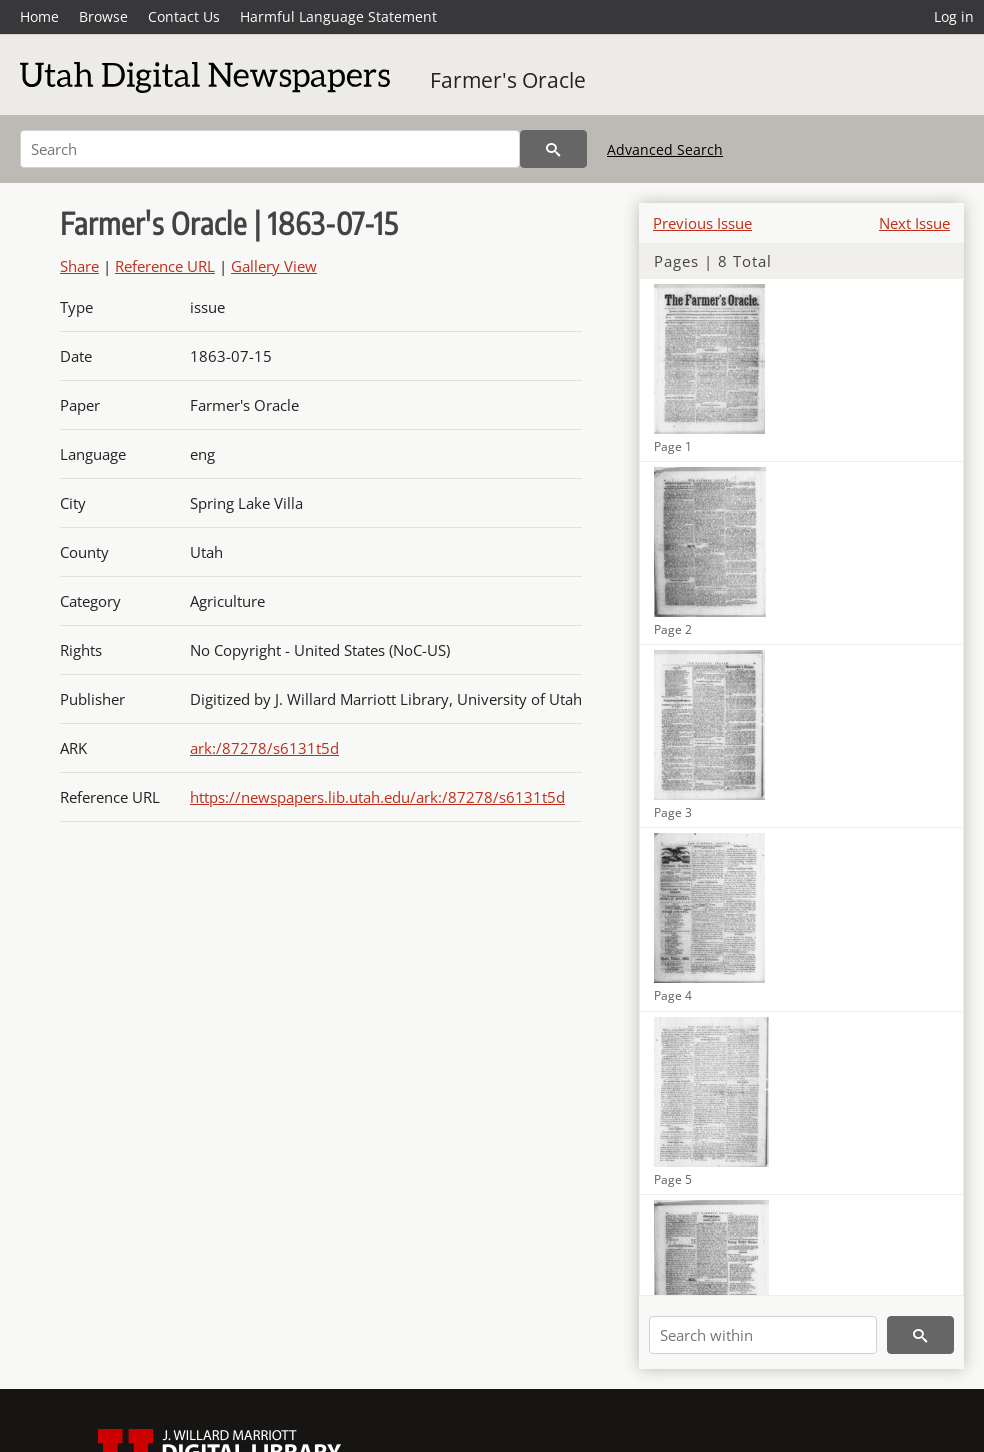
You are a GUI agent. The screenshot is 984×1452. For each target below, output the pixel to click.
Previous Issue (702, 223)
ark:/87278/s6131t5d (264, 748)
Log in (954, 16)
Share (79, 266)
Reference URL (165, 266)
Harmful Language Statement (338, 16)
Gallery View (274, 266)
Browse (103, 16)
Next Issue (914, 223)
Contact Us (184, 16)
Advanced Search (665, 149)
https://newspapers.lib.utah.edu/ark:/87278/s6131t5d (377, 797)
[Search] (270, 149)
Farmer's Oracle (508, 80)
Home (39, 16)
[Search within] (763, 1335)
